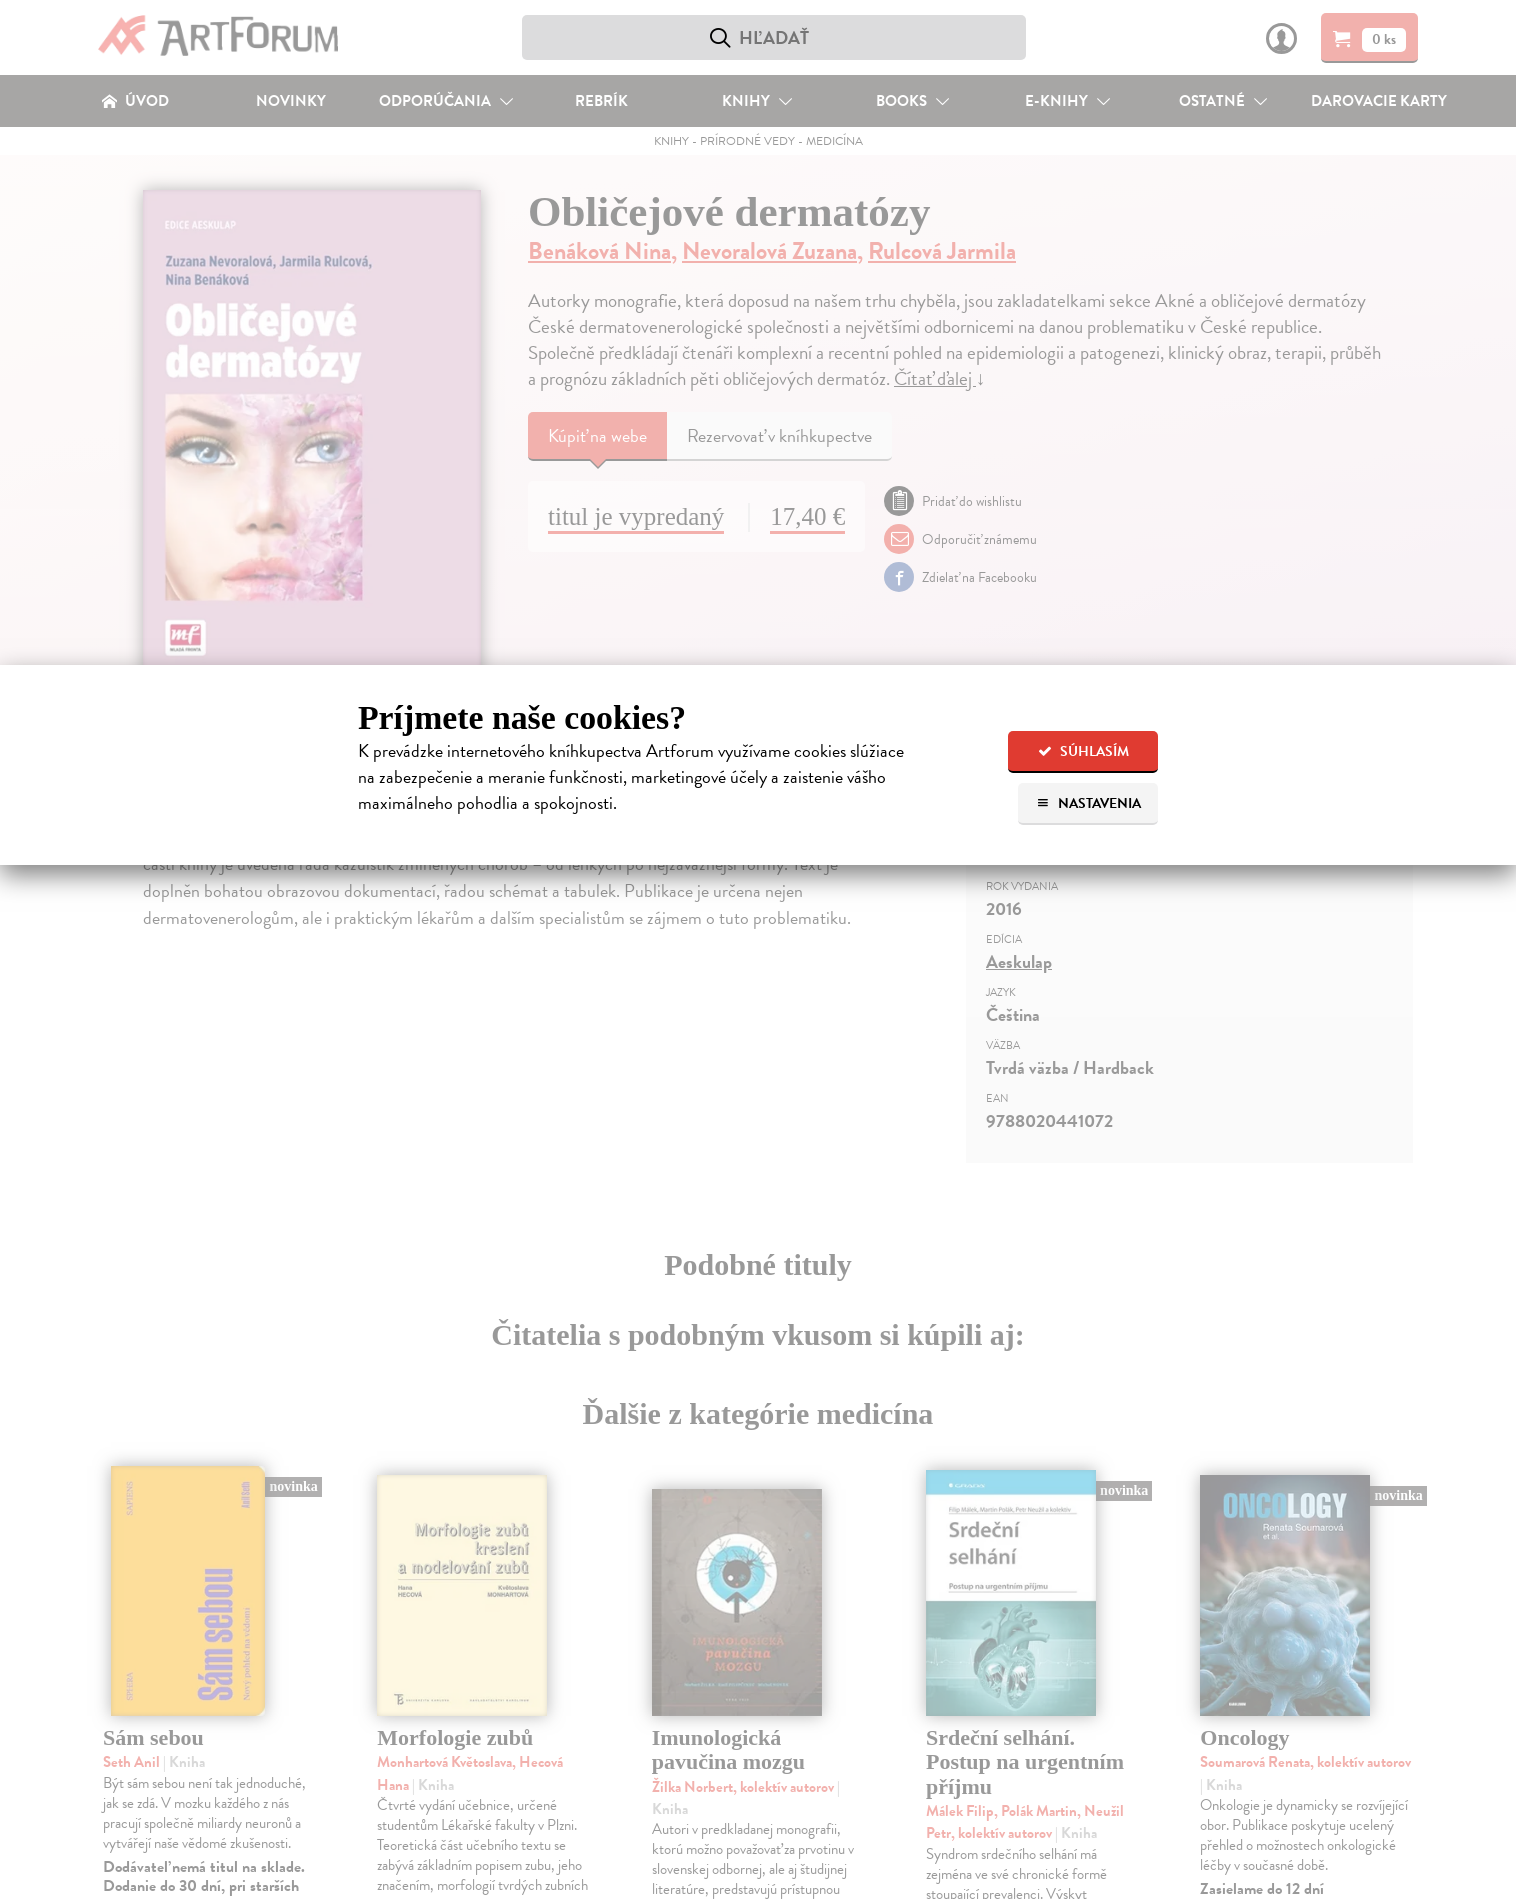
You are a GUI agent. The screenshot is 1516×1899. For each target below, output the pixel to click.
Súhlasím (1083, 751)
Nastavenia (1088, 803)
